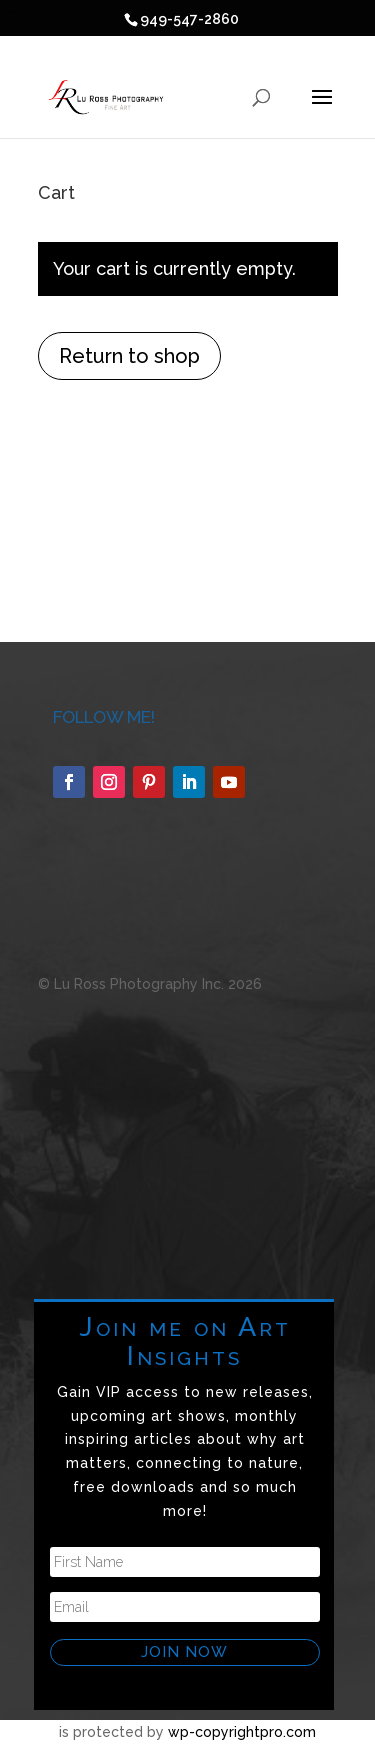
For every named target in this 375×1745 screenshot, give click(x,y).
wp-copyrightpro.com (242, 1732)
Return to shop (129, 356)
